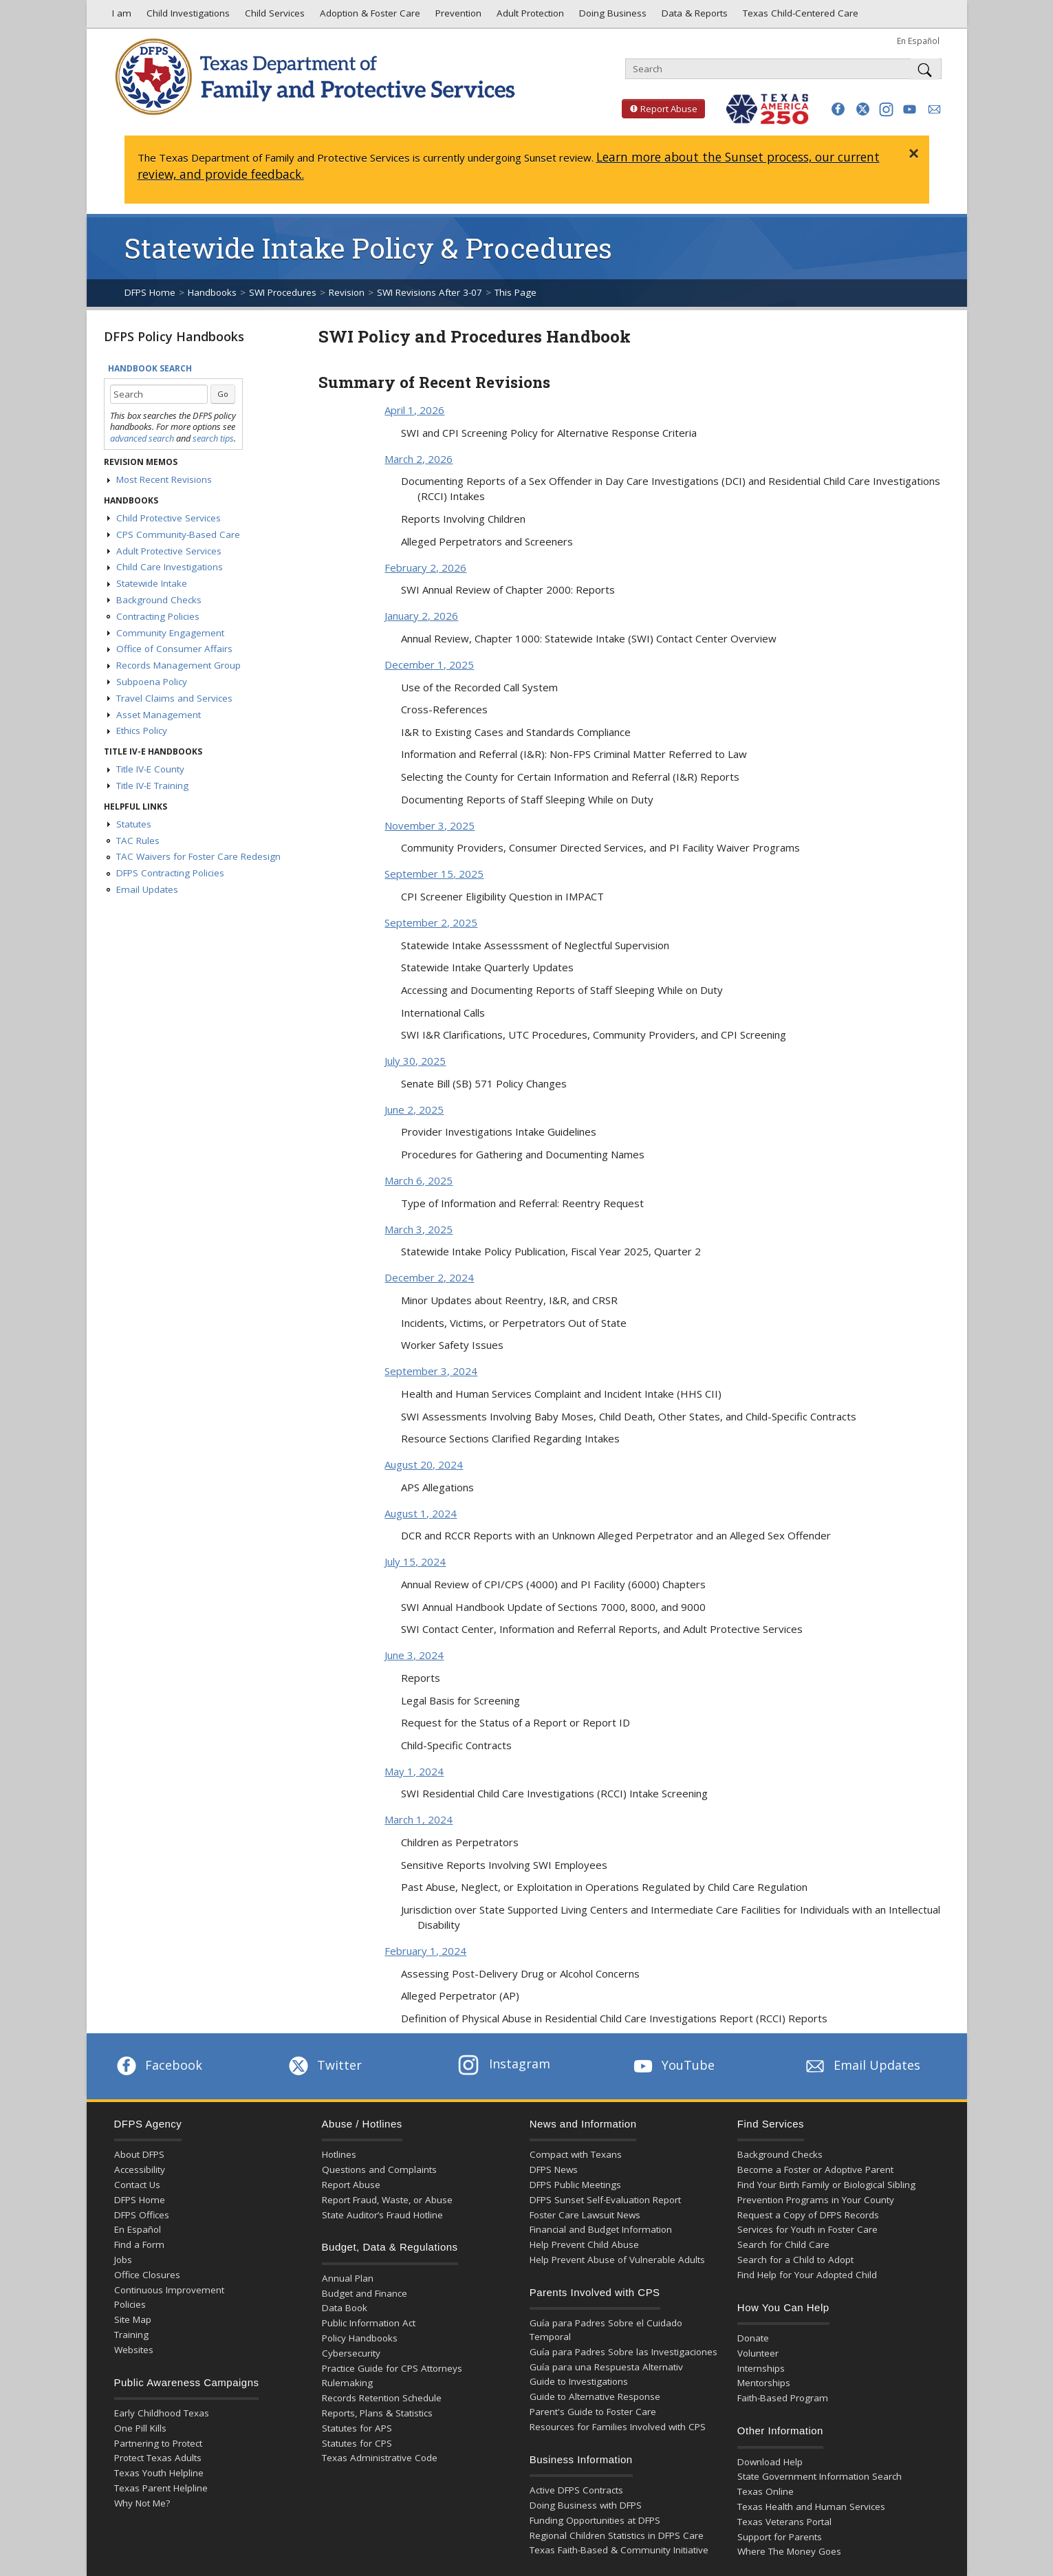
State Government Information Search (819, 2476)
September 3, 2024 (430, 1371)
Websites (133, 2350)
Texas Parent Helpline (161, 2488)
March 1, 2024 (418, 1819)
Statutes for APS (357, 2428)
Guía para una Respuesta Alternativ (606, 2367)
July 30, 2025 (415, 1061)
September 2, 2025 (430, 922)
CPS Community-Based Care (178, 534)
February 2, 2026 (425, 567)
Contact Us (137, 2184)
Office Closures (147, 2275)
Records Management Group (178, 665)
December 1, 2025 (429, 664)
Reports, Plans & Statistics (377, 2413)
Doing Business (611, 16)
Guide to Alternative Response (595, 2396)
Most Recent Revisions (164, 479)
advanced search (142, 438)
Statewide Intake (151, 583)
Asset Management (158, 714)
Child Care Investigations (169, 567)
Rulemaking (347, 2383)
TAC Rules (138, 840)
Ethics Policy (141, 730)
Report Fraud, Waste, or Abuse (387, 2200)
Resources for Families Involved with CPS (618, 2427)
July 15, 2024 (415, 1561)
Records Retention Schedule (382, 2398)
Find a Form (139, 2244)
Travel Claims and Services (174, 698)
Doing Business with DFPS (586, 2505)
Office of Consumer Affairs (174, 648)
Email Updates (147, 889)
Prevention (457, 16)
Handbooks (212, 292)
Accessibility (139, 2169)
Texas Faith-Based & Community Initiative (619, 2550)
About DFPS (139, 2154)
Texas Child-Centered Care (799, 16)
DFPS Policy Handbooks (174, 336)
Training (131, 2334)
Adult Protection (529, 16)
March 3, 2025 (418, 1229)
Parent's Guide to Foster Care (593, 2411)
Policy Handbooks (360, 2338)
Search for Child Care (783, 2244)
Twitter (324, 2065)
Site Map (132, 2319)
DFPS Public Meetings (575, 2184)
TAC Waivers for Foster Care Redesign (198, 856)
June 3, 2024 (414, 1655)
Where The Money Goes (789, 2551)
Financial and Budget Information (601, 2229)
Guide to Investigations (579, 2381)
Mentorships (763, 2383)
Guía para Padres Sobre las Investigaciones (623, 2352)
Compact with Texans (576, 2154)
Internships (761, 2368)
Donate (753, 2338)
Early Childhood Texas (161, 2413)
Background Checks (159, 600)
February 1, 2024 (425, 1951)
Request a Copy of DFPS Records (808, 2215)
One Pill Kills (140, 2428)
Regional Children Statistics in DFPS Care (617, 2535)
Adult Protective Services (168, 551)
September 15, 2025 (434, 873)
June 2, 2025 (414, 1109)
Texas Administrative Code (379, 2457)
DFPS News (554, 2169)
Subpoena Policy (151, 681)
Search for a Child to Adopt (795, 2259)
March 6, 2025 (418, 1180)
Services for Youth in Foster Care (807, 2229)
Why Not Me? (142, 2503)
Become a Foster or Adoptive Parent (815, 2169)
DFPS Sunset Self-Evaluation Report (605, 2200)
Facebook (158, 2065)
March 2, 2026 (418, 459)
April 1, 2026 (414, 410)
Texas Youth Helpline (159, 2473)
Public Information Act (368, 2323)
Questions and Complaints (379, 2169)
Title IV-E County (150, 769)
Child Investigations (186, 16)
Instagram (504, 2063)
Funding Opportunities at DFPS (595, 2520)
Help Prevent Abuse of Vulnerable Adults (617, 2259)
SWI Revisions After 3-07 (429, 292)
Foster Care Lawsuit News (585, 2215)
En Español (918, 40)
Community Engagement (170, 633)
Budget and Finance (364, 2293)
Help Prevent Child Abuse (584, 2244)
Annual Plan (347, 2278)
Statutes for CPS (357, 2443)
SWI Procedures (282, 292)
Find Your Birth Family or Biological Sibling (826, 2184)
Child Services (273, 16)
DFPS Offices (141, 2215)
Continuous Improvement (169, 2290)
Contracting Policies (157, 616)
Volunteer (758, 2353)
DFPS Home (149, 292)
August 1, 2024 (420, 1513)
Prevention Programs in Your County (815, 2200)
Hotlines (339, 2154)
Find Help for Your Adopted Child (807, 2275)
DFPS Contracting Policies (170, 873)
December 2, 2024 (429, 1277)
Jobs (123, 2259)
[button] (838, 109)
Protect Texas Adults (158, 2457)
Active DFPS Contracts (576, 2490)
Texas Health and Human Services (811, 2506)
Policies (130, 2304)
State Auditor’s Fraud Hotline (382, 2215)
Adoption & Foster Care (368, 16)
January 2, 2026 (421, 616)
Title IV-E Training (152, 785)
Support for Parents (779, 2537)
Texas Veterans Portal (784, 2521)
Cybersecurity (351, 2353)
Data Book (344, 2308)
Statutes (133, 824)
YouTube (673, 2065)
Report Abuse (659, 108)
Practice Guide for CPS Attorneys (392, 2368)
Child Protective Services (168, 518)
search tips (213, 438)
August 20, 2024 (423, 1464)
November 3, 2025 (429, 825)
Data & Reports (693, 16)
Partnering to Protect (158, 2443)
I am (119, 16)
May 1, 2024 (414, 1771)
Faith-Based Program (782, 2398)
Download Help (770, 2462)
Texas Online (765, 2491)
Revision (347, 292)
